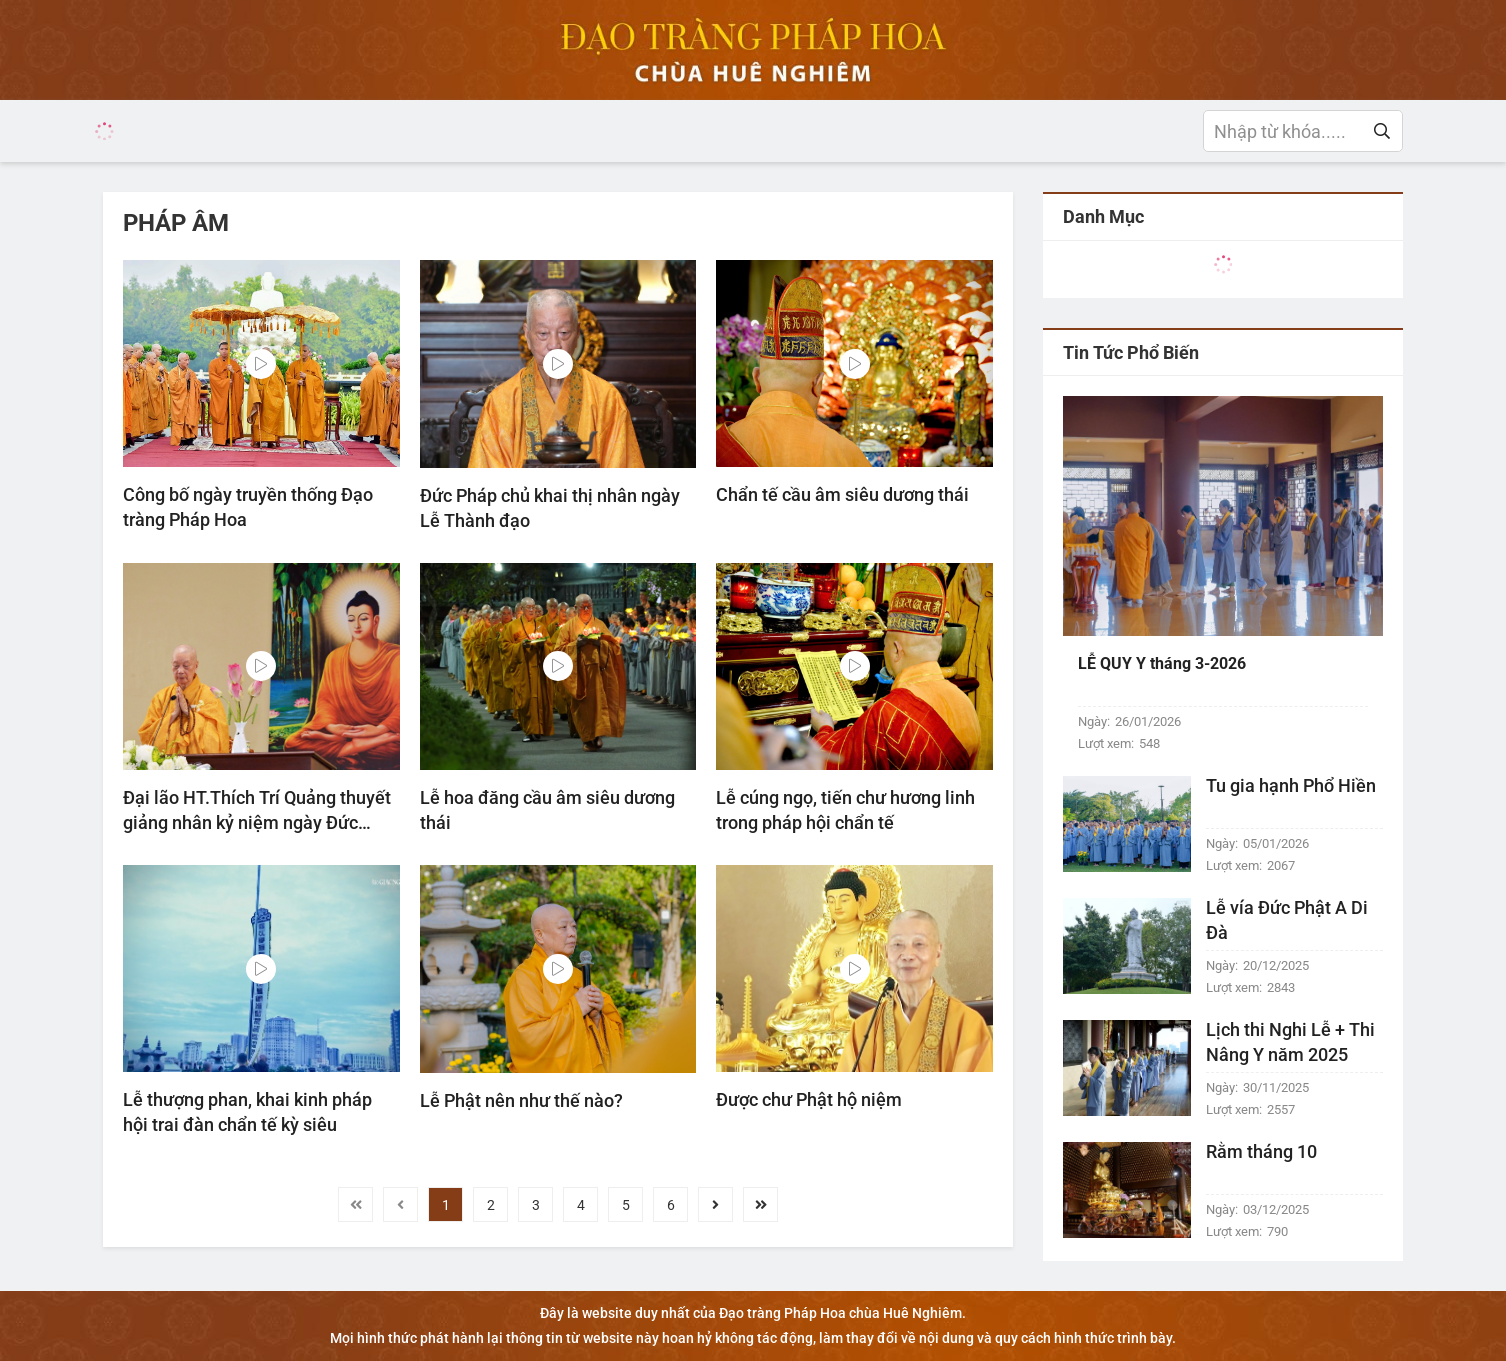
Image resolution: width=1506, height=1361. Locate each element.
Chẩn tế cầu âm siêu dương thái (842, 494)
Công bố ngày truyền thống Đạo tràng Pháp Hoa (248, 507)
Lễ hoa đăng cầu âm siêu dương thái (547, 810)
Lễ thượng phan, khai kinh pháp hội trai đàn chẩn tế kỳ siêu (247, 1112)
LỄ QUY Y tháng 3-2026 (1162, 663)
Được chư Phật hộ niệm (809, 1099)
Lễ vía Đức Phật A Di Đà (1287, 920)
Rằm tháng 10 (1261, 1151)
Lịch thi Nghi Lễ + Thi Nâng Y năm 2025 (1290, 1042)
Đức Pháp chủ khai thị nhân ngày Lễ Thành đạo (550, 508)
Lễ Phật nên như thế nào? (521, 1100)
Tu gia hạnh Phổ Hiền (1291, 785)
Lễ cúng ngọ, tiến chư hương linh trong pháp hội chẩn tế (845, 810)
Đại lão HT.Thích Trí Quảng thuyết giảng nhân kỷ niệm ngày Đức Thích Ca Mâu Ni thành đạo (257, 811)
